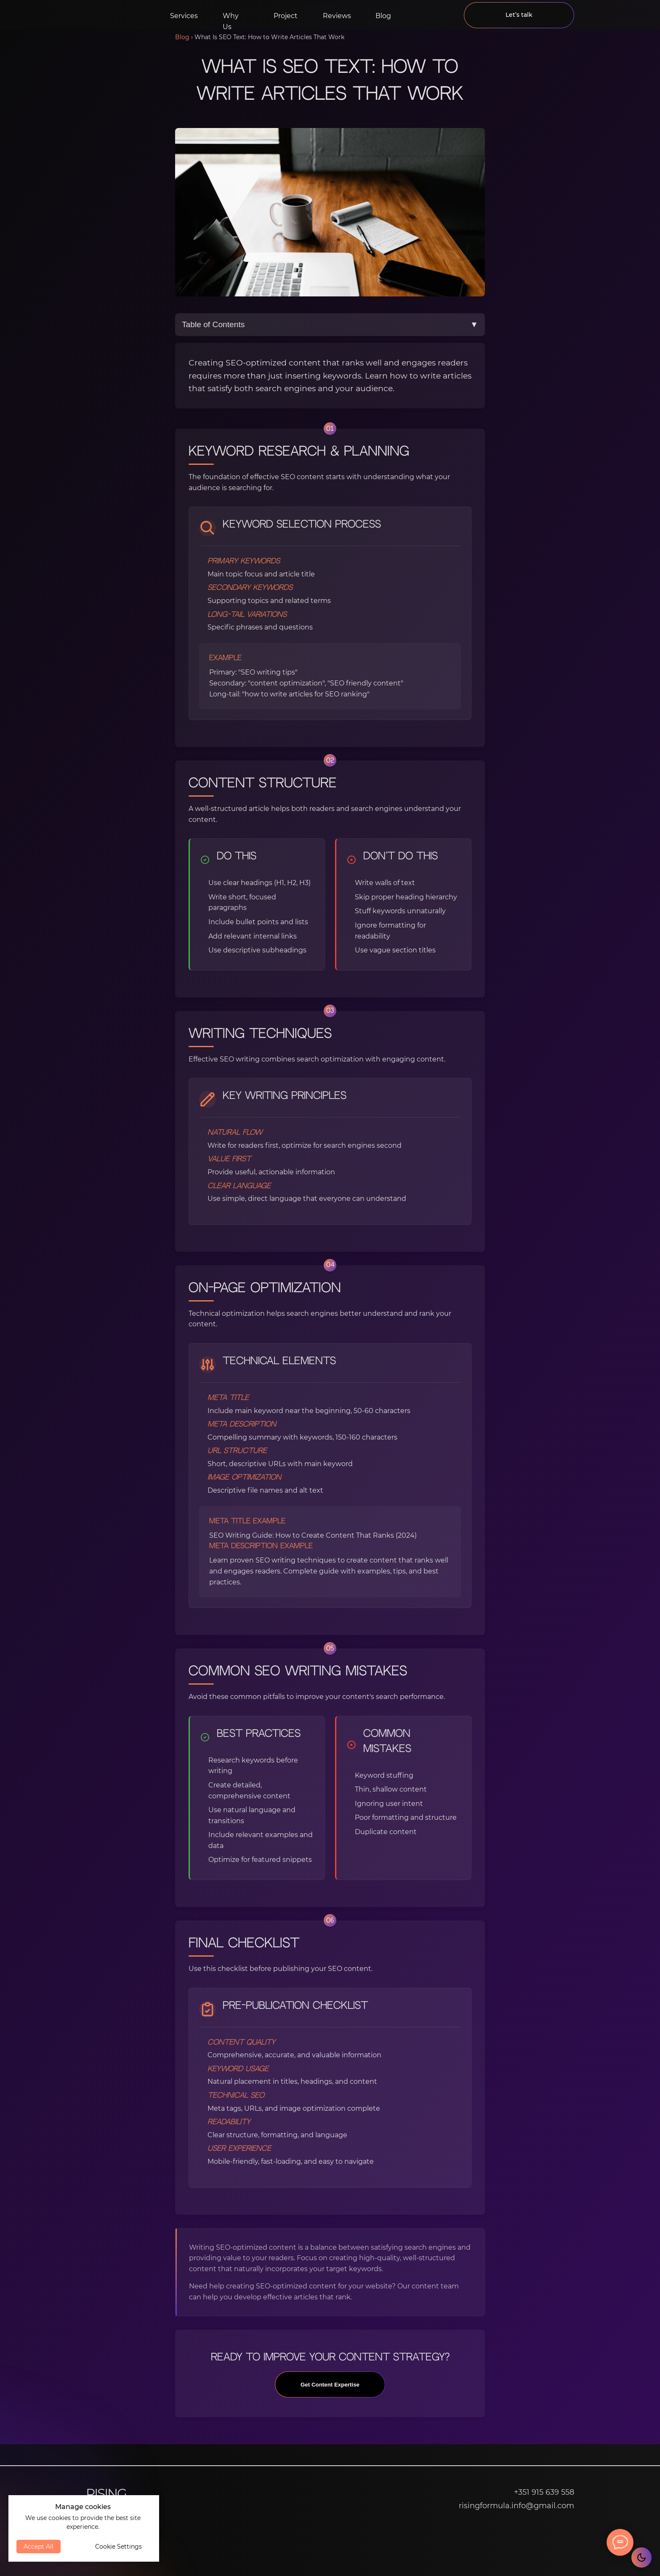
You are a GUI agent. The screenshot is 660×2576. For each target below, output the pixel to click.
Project (286, 16)
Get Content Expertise (330, 2392)
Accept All (38, 2546)
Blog (383, 16)
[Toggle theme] (641, 2557)
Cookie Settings (118, 2546)
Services (184, 16)
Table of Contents (330, 324)
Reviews (337, 16)
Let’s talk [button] (519, 15)
